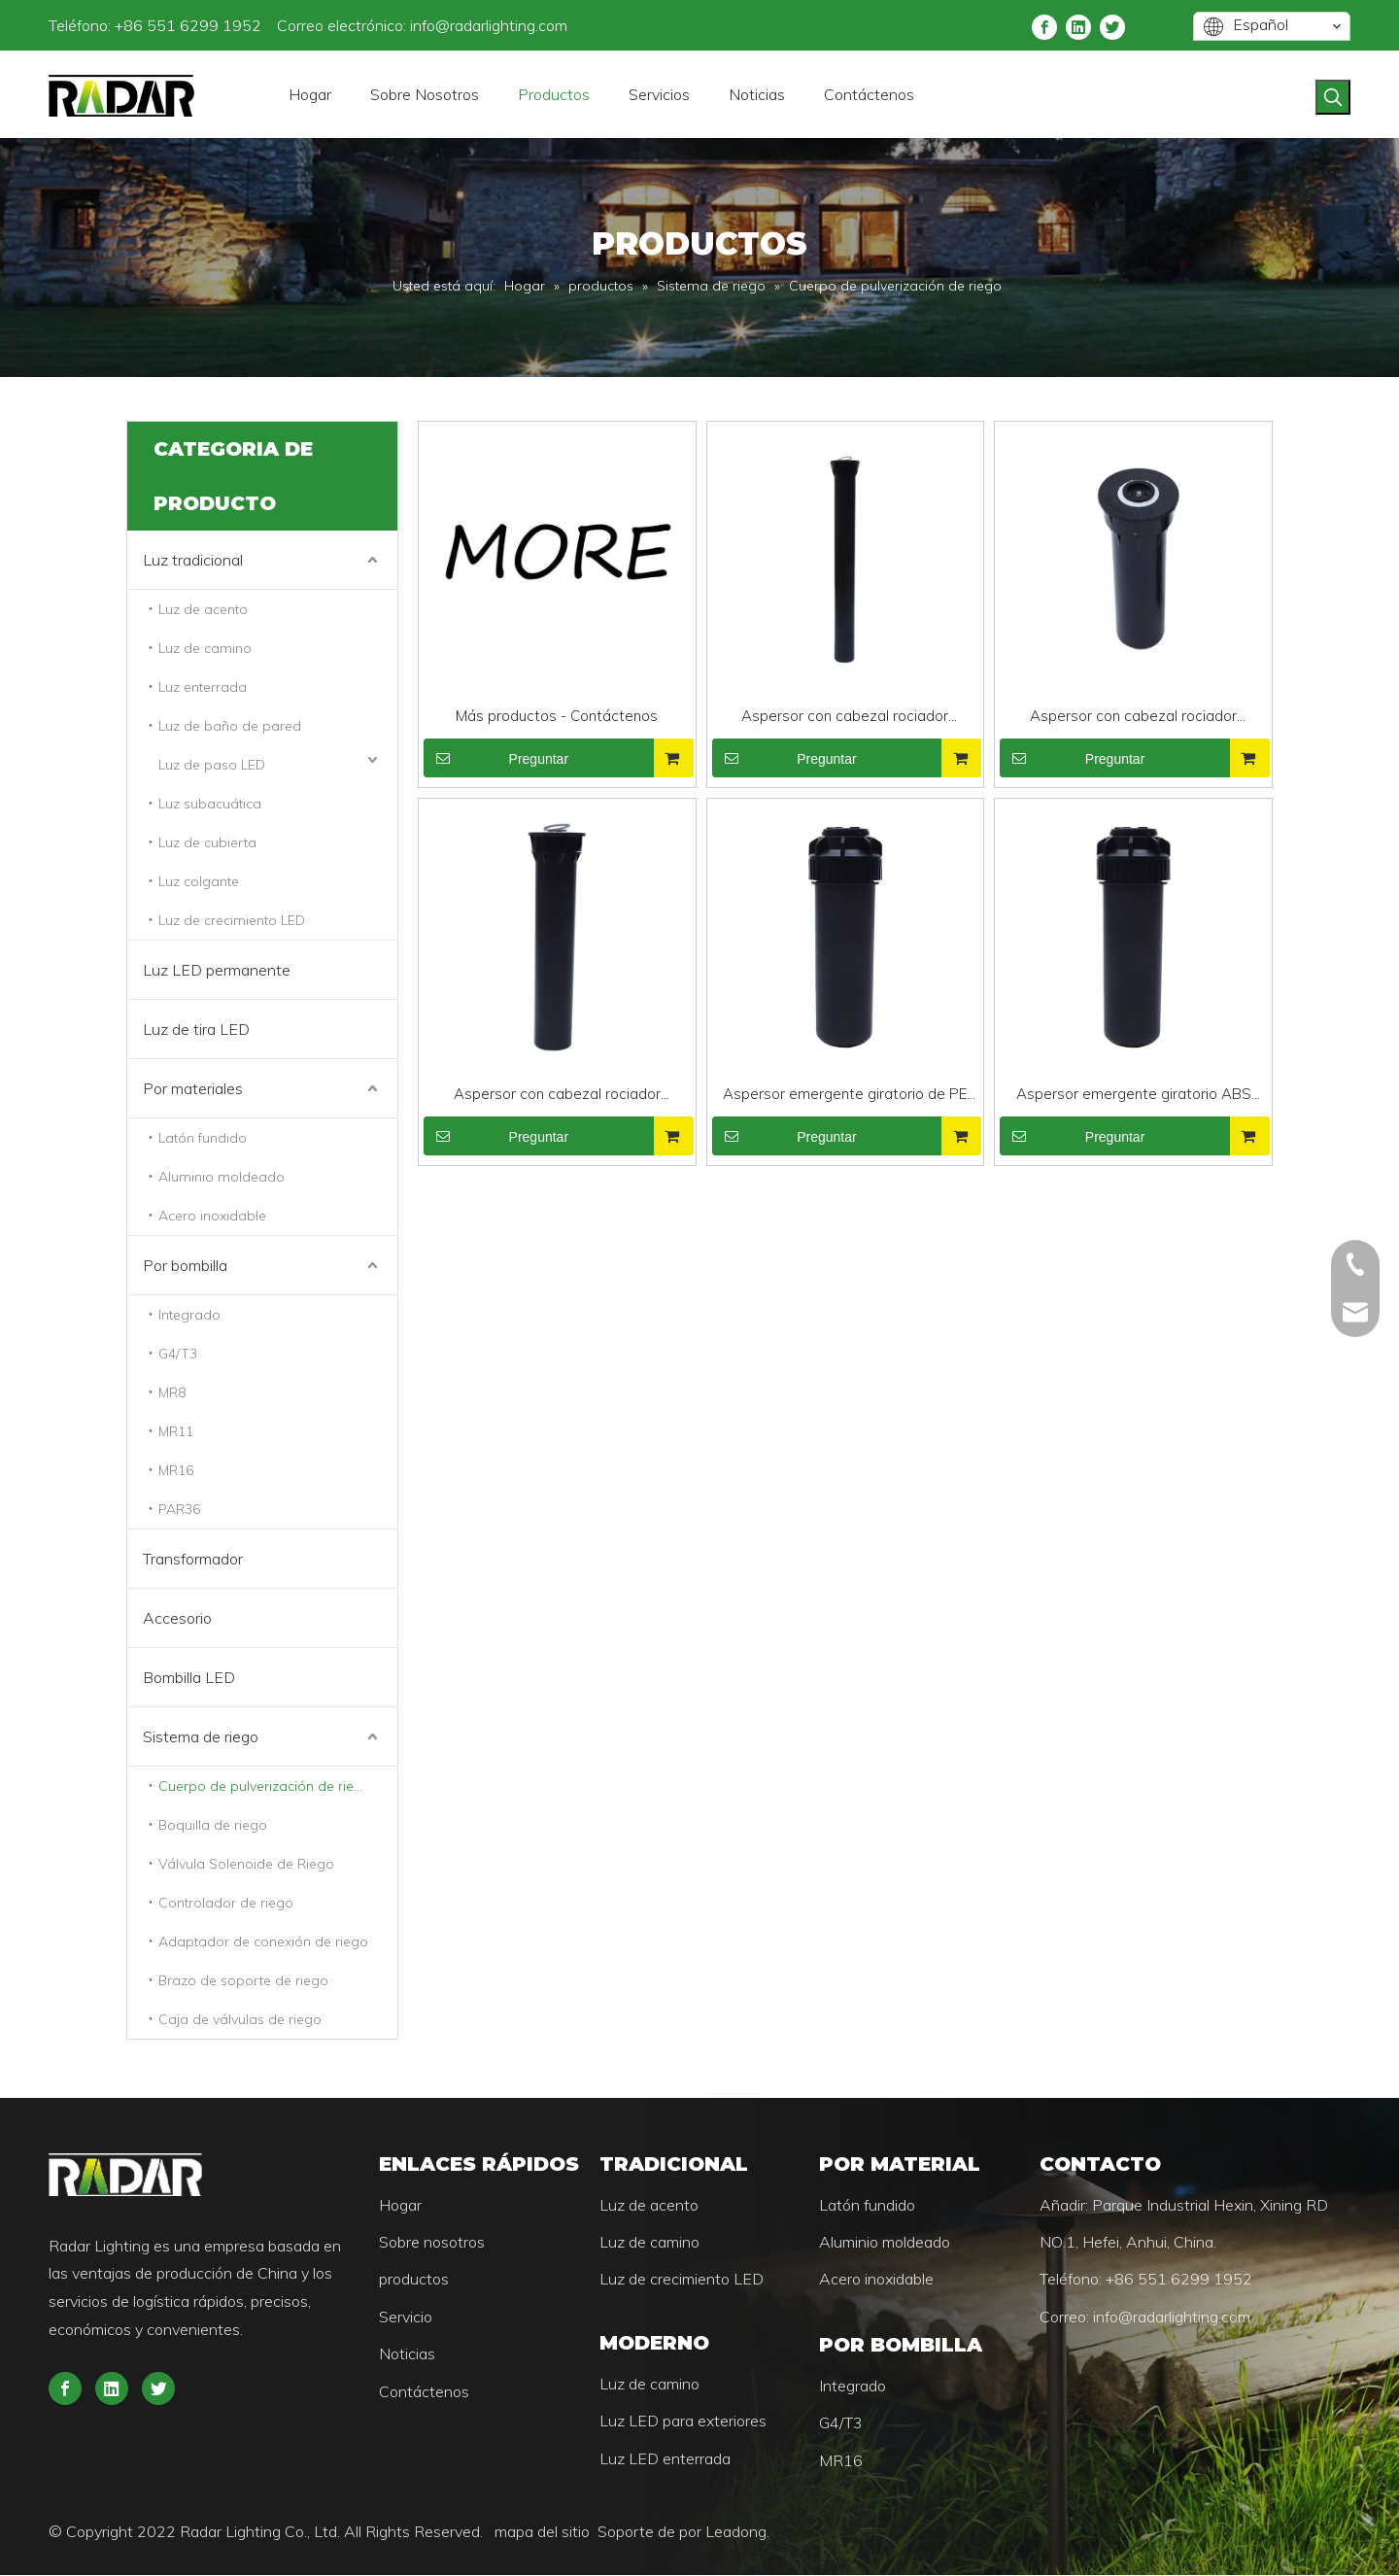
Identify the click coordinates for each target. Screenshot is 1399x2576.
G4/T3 (177, 1353)
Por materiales (193, 1088)
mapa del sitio (544, 2532)
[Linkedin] (1078, 26)
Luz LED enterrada (665, 2459)
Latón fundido (202, 1138)
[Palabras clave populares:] (1332, 97)
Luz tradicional (193, 559)
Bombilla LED (189, 1677)
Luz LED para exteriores (683, 2421)
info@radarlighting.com (488, 25)
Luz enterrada (202, 687)
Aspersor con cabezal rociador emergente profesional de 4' (1133, 717)
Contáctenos (424, 2392)
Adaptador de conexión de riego (263, 1941)
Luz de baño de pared (229, 726)
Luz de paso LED (211, 764)
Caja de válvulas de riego (240, 2019)
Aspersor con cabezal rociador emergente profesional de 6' (557, 1095)
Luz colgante (198, 881)
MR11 (175, 1431)
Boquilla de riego (212, 1825)
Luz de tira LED (196, 1029)
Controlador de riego (225, 1902)
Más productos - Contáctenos (557, 715)
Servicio (405, 2317)
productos (414, 2279)
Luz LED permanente (216, 969)
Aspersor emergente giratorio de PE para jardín (845, 1095)
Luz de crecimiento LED (231, 920)
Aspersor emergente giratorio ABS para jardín (1133, 1095)
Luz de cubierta (207, 842)
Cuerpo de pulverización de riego (264, 1786)
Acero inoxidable (212, 1215)
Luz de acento (203, 609)
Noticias (407, 2354)
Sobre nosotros (432, 2242)
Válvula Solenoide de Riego (246, 1863)
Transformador (193, 1558)
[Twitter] (1112, 26)
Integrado (189, 1314)
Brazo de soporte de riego (243, 1980)
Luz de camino (205, 648)
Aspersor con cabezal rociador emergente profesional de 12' (844, 717)
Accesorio (177, 1618)
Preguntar (496, 757)
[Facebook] (1044, 26)
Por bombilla (185, 1265)
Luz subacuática (209, 803)
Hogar (400, 2205)
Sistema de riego (200, 1736)
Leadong (736, 2532)
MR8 (172, 1392)
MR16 (175, 1470)
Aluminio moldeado (221, 1176)
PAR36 (179, 1509)
